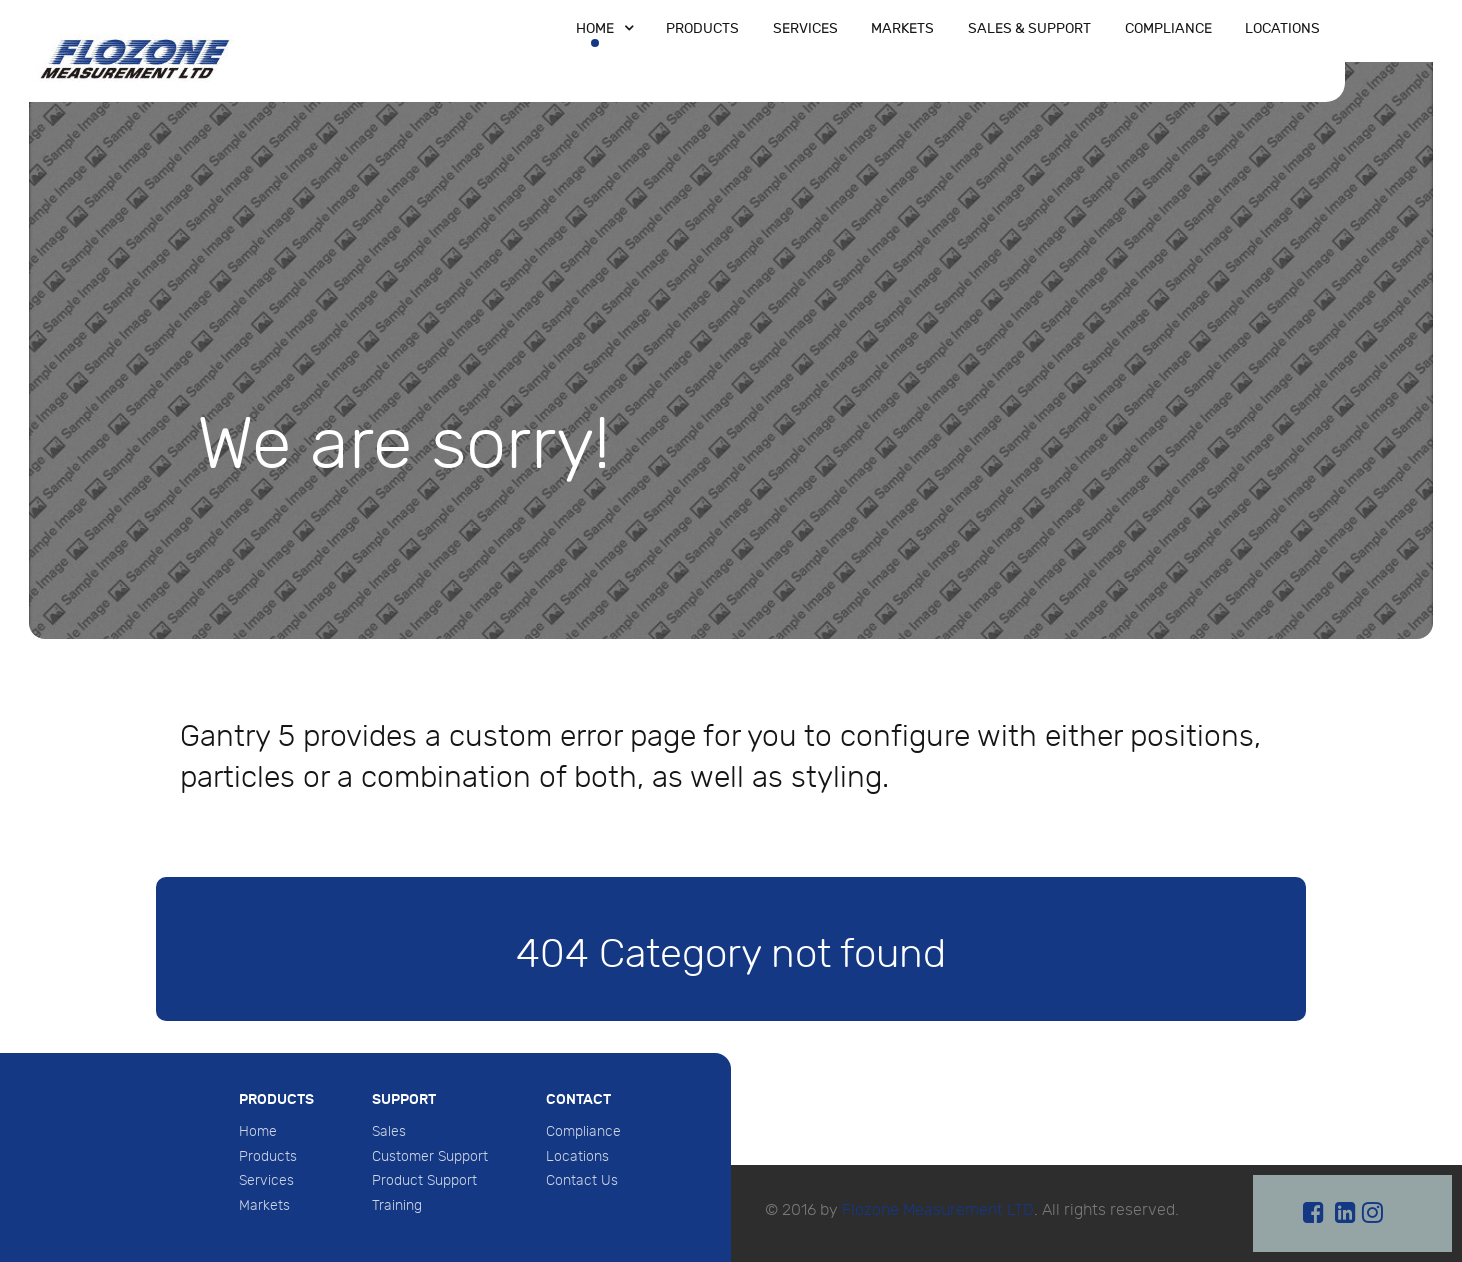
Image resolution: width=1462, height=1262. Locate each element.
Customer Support (430, 1156)
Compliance (583, 1131)
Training (397, 1205)
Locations (577, 1156)
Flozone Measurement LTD (938, 1210)
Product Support (424, 1180)
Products (268, 1156)
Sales (389, 1131)
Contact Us (582, 1180)
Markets (264, 1205)
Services (266, 1180)
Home (258, 1131)
